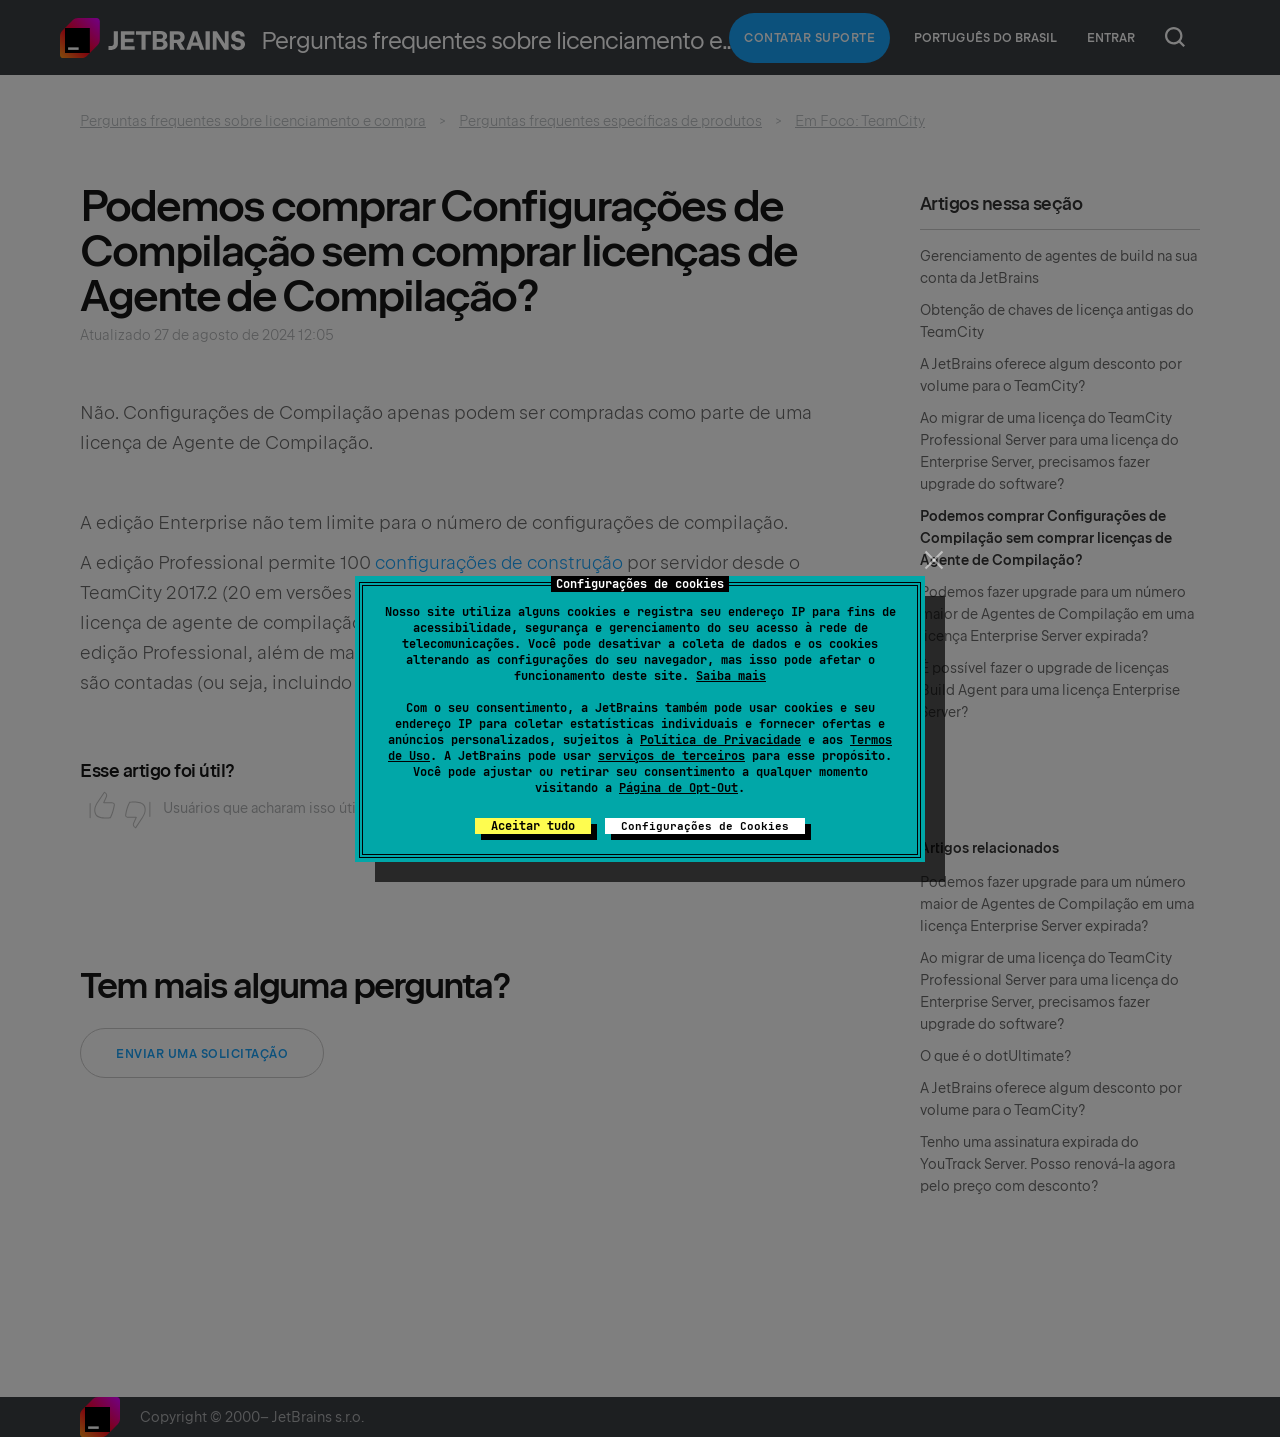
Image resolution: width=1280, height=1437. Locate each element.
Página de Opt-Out (678, 788)
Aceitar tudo (533, 826)
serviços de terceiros (671, 756)
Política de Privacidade (720, 740)
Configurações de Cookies (705, 826)
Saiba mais (731, 676)
